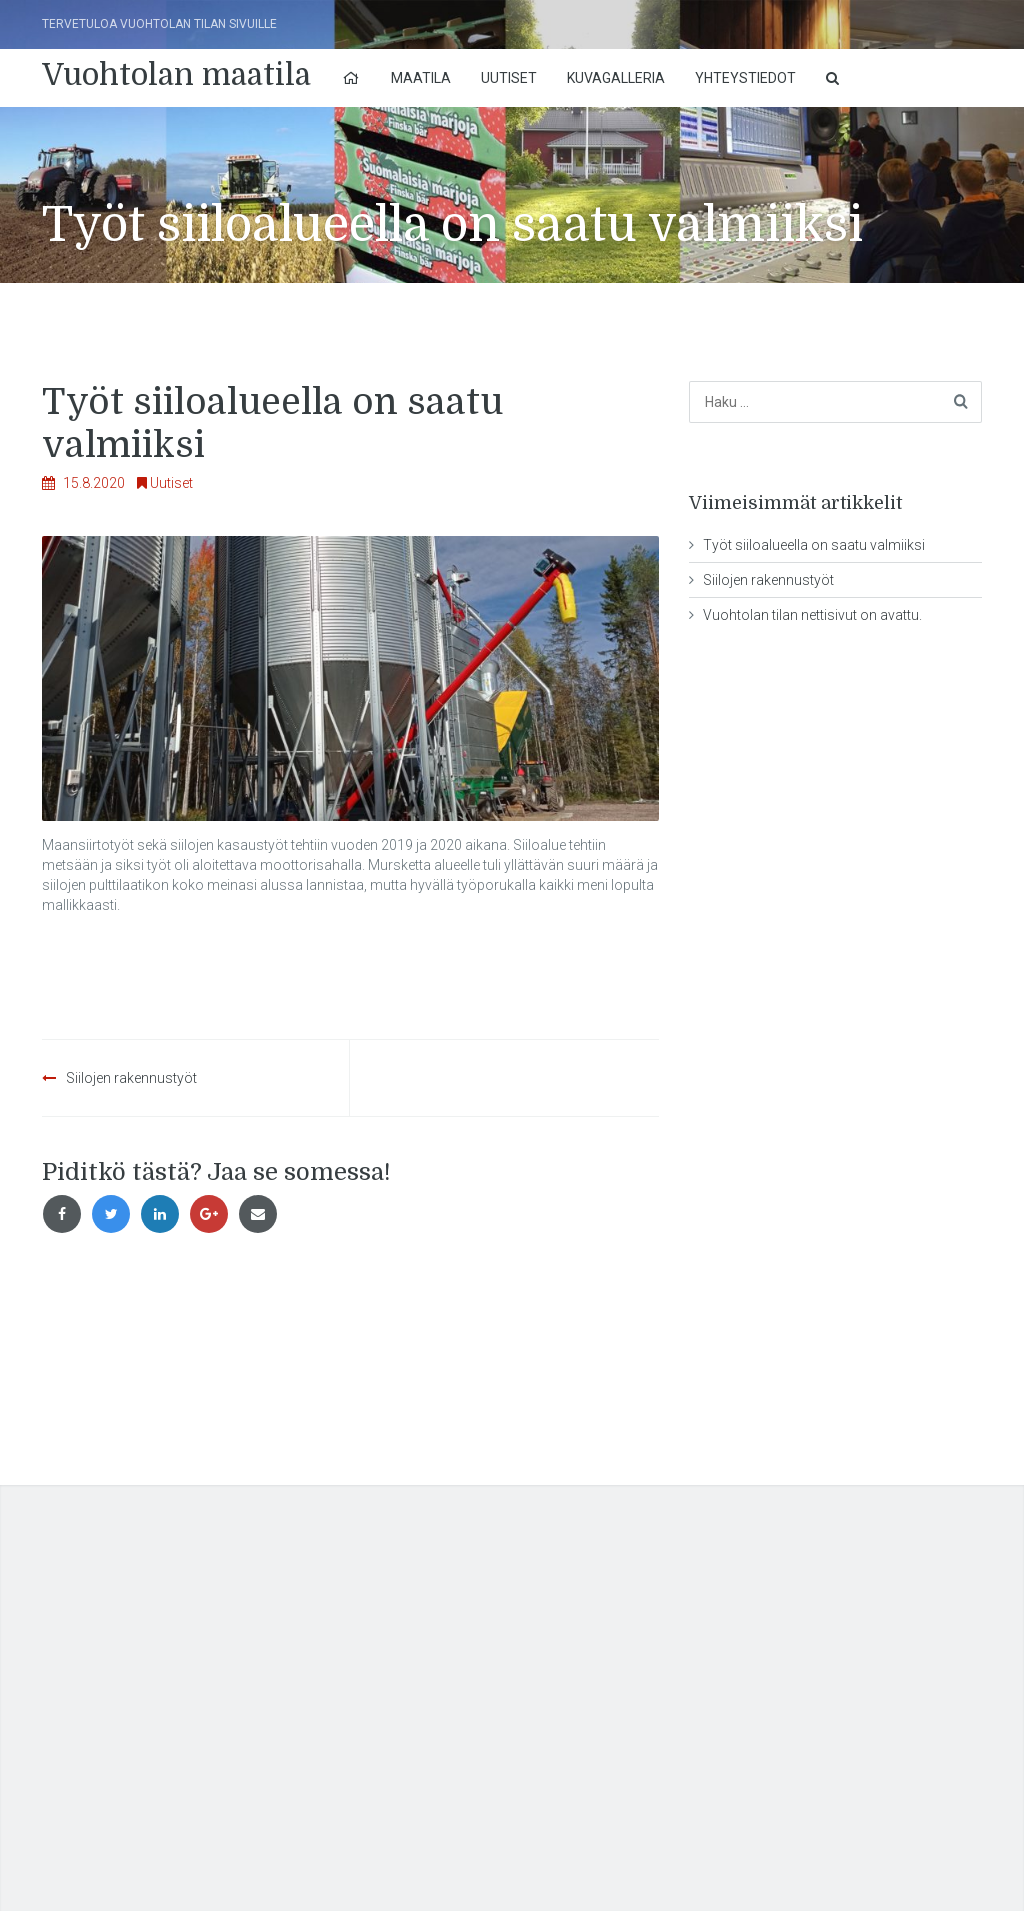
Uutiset (509, 78)
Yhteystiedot (745, 78)
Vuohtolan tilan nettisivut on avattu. (812, 615)
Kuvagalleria (616, 78)
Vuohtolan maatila (176, 75)
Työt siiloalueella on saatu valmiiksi (814, 545)
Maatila (421, 78)
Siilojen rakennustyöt (131, 1078)
